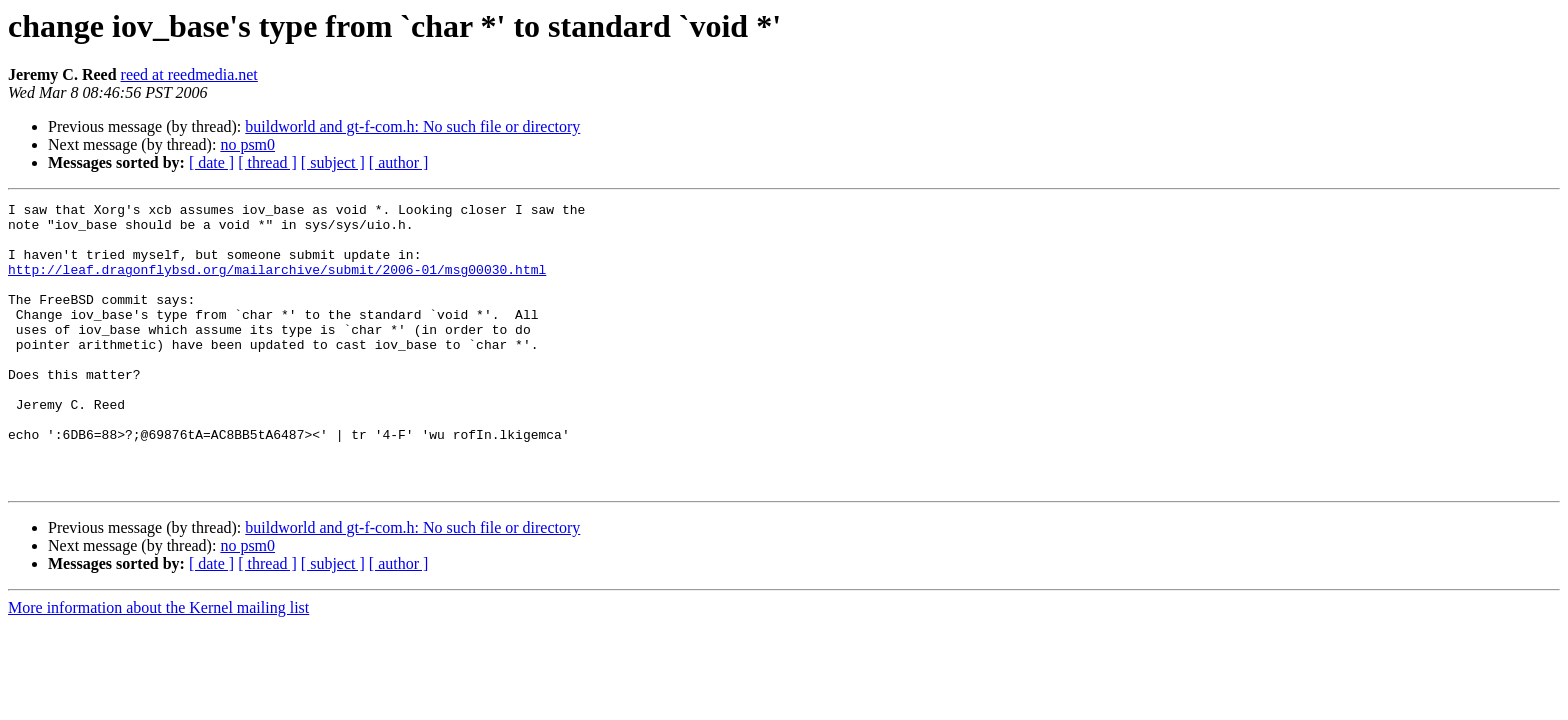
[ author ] (399, 162)
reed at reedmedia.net (189, 74)
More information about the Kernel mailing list (158, 664)
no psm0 (247, 144)
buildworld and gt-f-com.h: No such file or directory (412, 126)
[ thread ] (267, 162)
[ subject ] (333, 162)
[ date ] (211, 162)
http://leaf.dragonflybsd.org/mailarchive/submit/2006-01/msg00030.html (277, 284)
